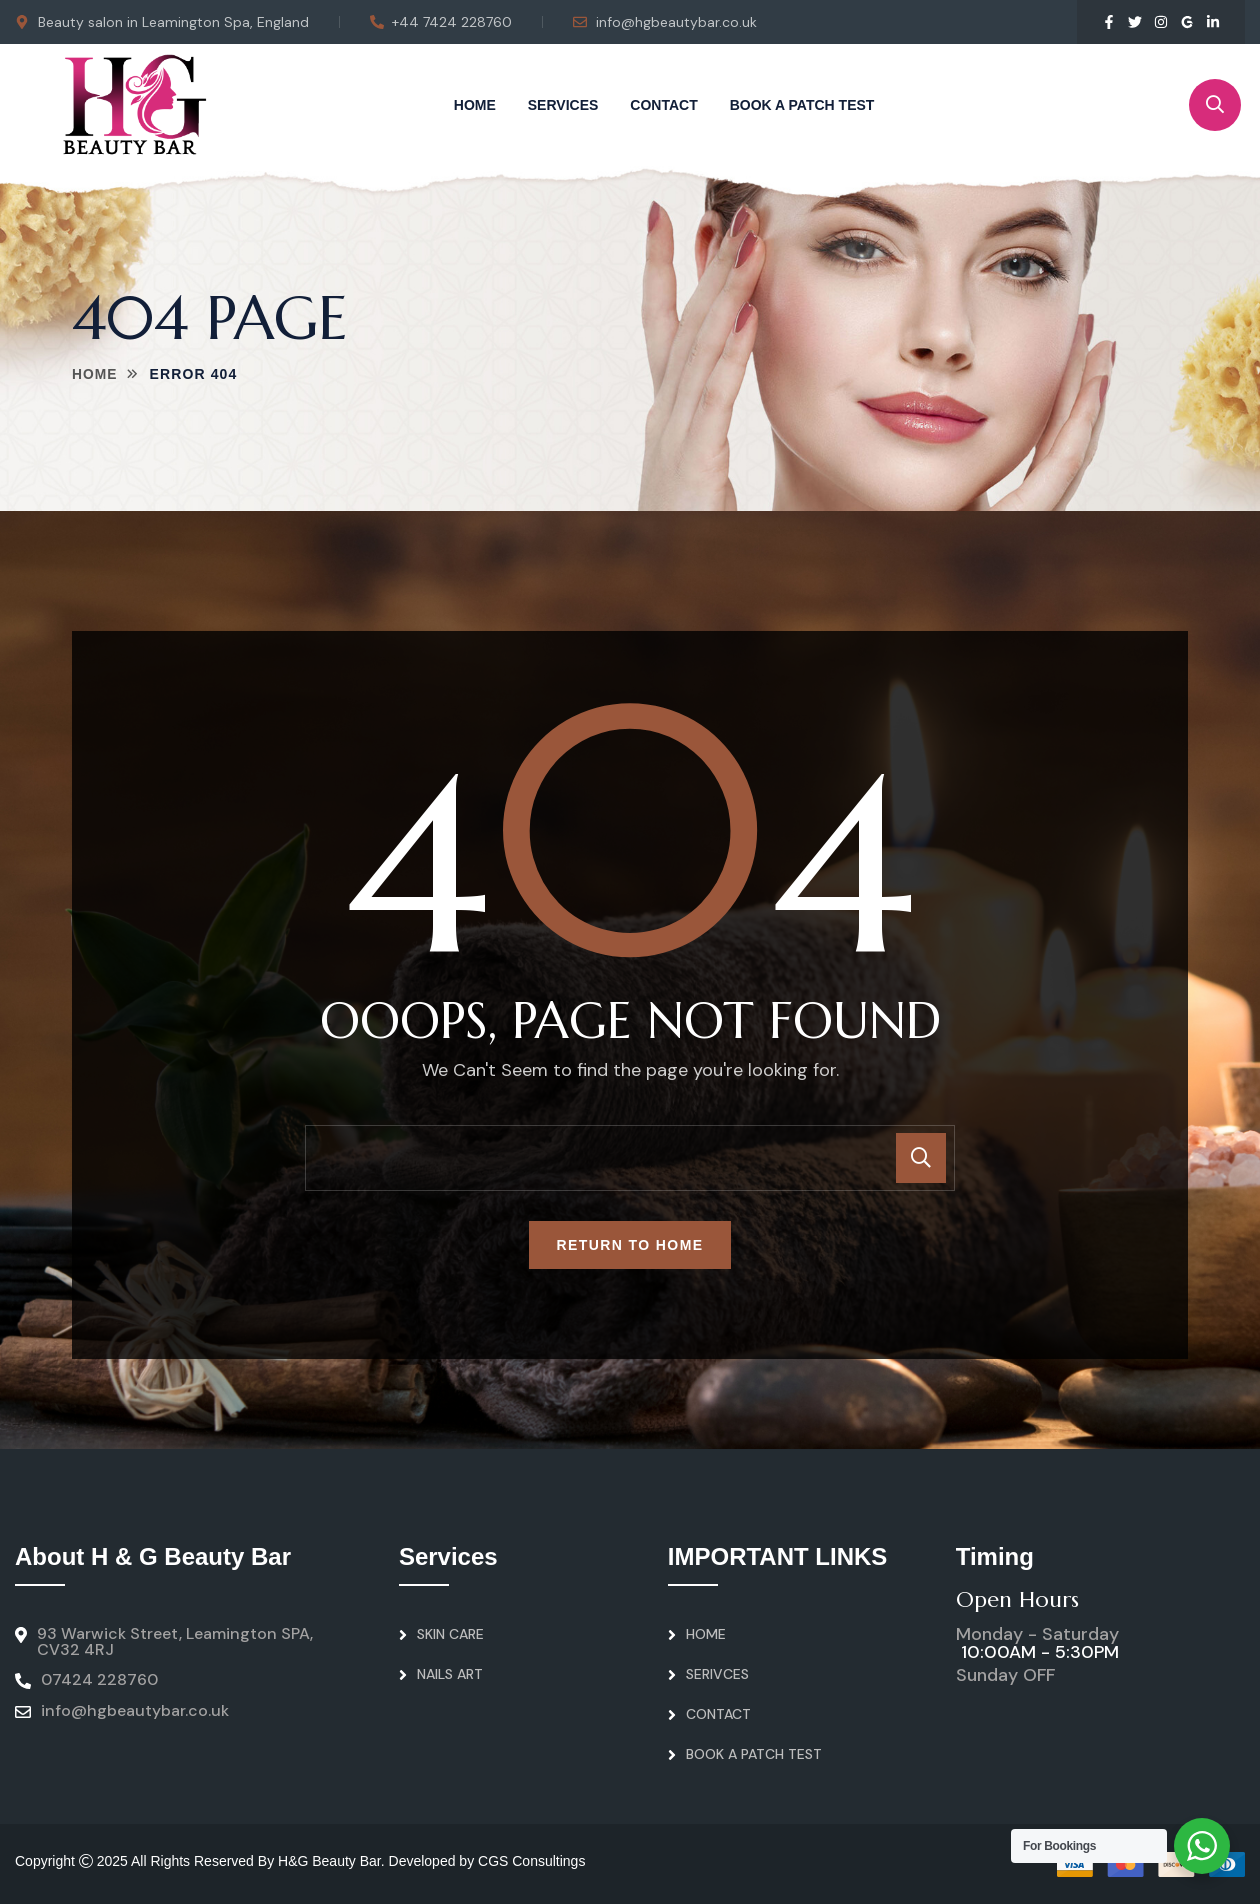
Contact (663, 105)
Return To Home (630, 1245)
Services (563, 105)
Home (475, 105)
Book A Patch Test (802, 105)
